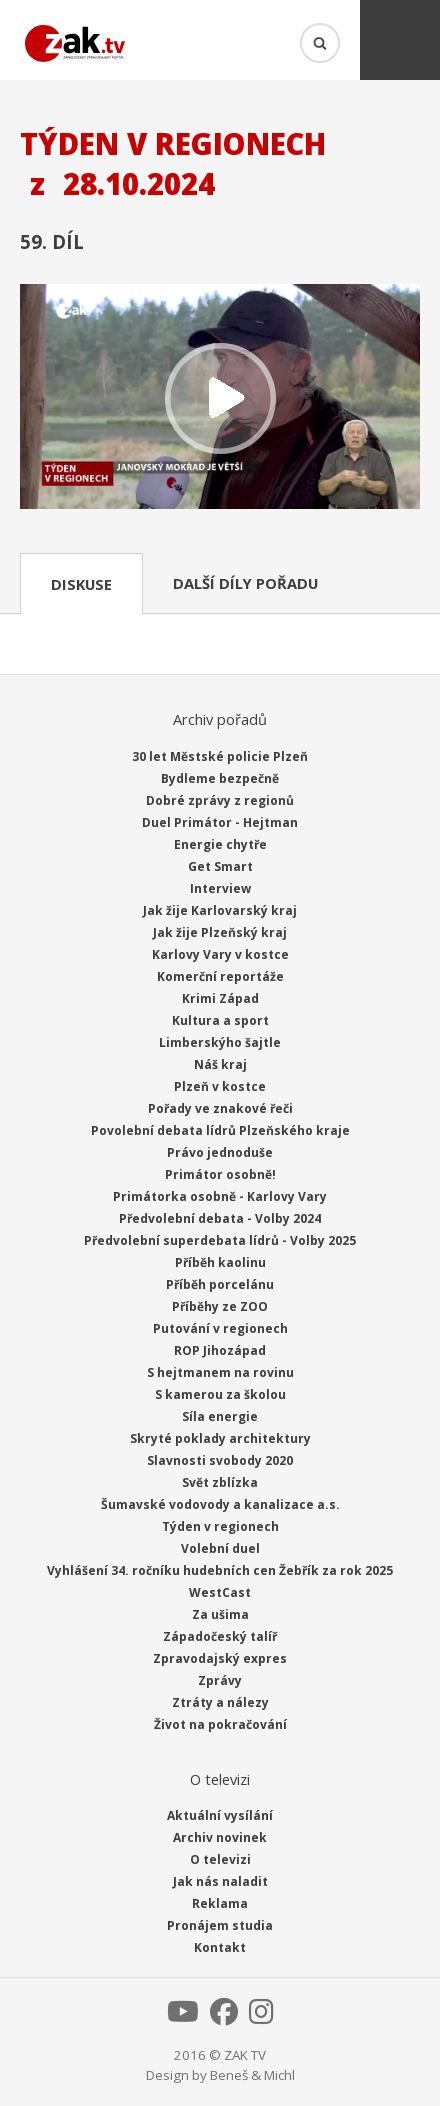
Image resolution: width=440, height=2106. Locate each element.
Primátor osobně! (220, 1174)
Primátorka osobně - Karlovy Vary (220, 1196)
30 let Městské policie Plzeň (220, 756)
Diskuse (81, 584)
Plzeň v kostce (220, 1086)
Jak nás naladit (220, 1881)
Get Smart (220, 866)
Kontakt (220, 1947)
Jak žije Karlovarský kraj (220, 910)
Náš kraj (220, 1064)
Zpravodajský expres (220, 1658)
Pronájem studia (220, 1925)
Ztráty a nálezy (220, 1702)
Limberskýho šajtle (220, 1042)
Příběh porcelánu (220, 1284)
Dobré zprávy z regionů (220, 800)
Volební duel (220, 1548)
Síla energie (220, 1416)
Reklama (220, 1903)
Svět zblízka (220, 1482)
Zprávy (220, 1680)
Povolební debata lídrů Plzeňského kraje (220, 1130)
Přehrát (220, 398)
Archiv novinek (220, 1837)
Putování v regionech (220, 1328)
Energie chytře (220, 844)
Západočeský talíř (220, 1636)
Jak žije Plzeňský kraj (220, 932)
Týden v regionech (220, 1526)
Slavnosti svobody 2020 (220, 1460)
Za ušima (220, 1614)
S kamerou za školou (220, 1394)
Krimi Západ (220, 998)
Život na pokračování (220, 1724)
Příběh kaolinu (220, 1262)
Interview (220, 888)
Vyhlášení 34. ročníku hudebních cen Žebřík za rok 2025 (220, 1570)
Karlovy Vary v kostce (220, 954)
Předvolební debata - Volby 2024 (220, 1218)
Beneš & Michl (252, 2075)
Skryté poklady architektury (220, 1438)
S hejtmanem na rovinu (220, 1372)
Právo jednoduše (220, 1152)
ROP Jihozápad (220, 1350)
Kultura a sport (220, 1020)
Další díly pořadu (245, 583)
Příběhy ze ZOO (220, 1306)
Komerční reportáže (220, 976)
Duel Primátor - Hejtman (220, 822)
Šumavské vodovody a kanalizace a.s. (220, 1504)
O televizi (220, 1859)
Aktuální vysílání (220, 1815)
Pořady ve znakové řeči (220, 1108)
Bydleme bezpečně (220, 778)
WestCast (220, 1592)
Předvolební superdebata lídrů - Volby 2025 (220, 1240)
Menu (400, 40)
